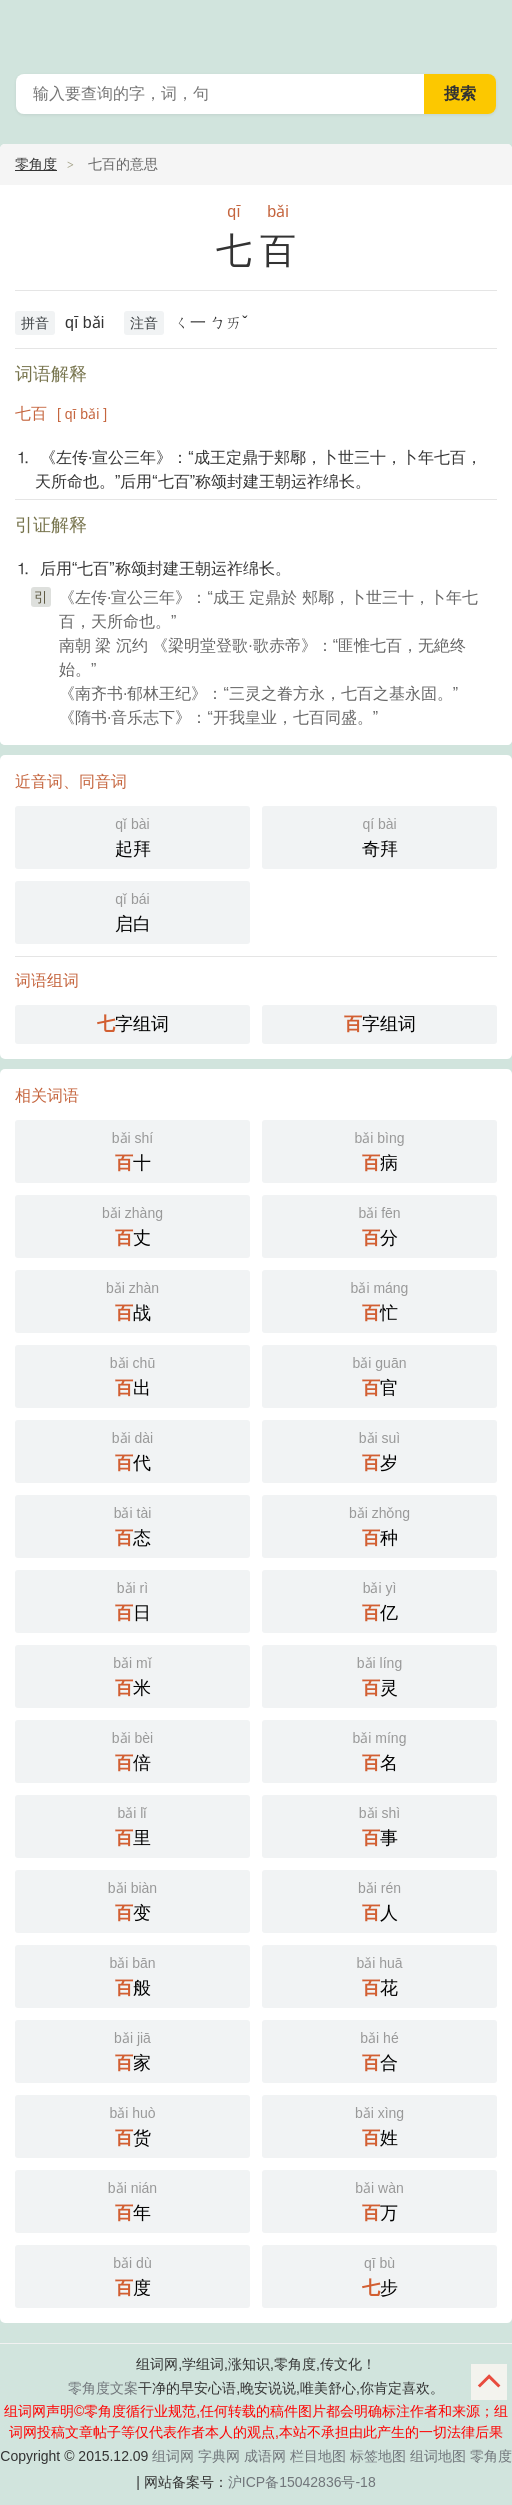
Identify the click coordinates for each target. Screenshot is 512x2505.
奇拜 (379, 835)
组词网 (173, 2456)
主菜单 (484, 30)
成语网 (265, 2456)
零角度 (36, 164)
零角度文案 (103, 2388)
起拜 (132, 835)
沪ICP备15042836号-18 (302, 2482)
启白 (132, 910)
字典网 (219, 2456)
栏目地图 (318, 2456)
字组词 (133, 1024)
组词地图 (438, 2456)
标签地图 (378, 2456)
